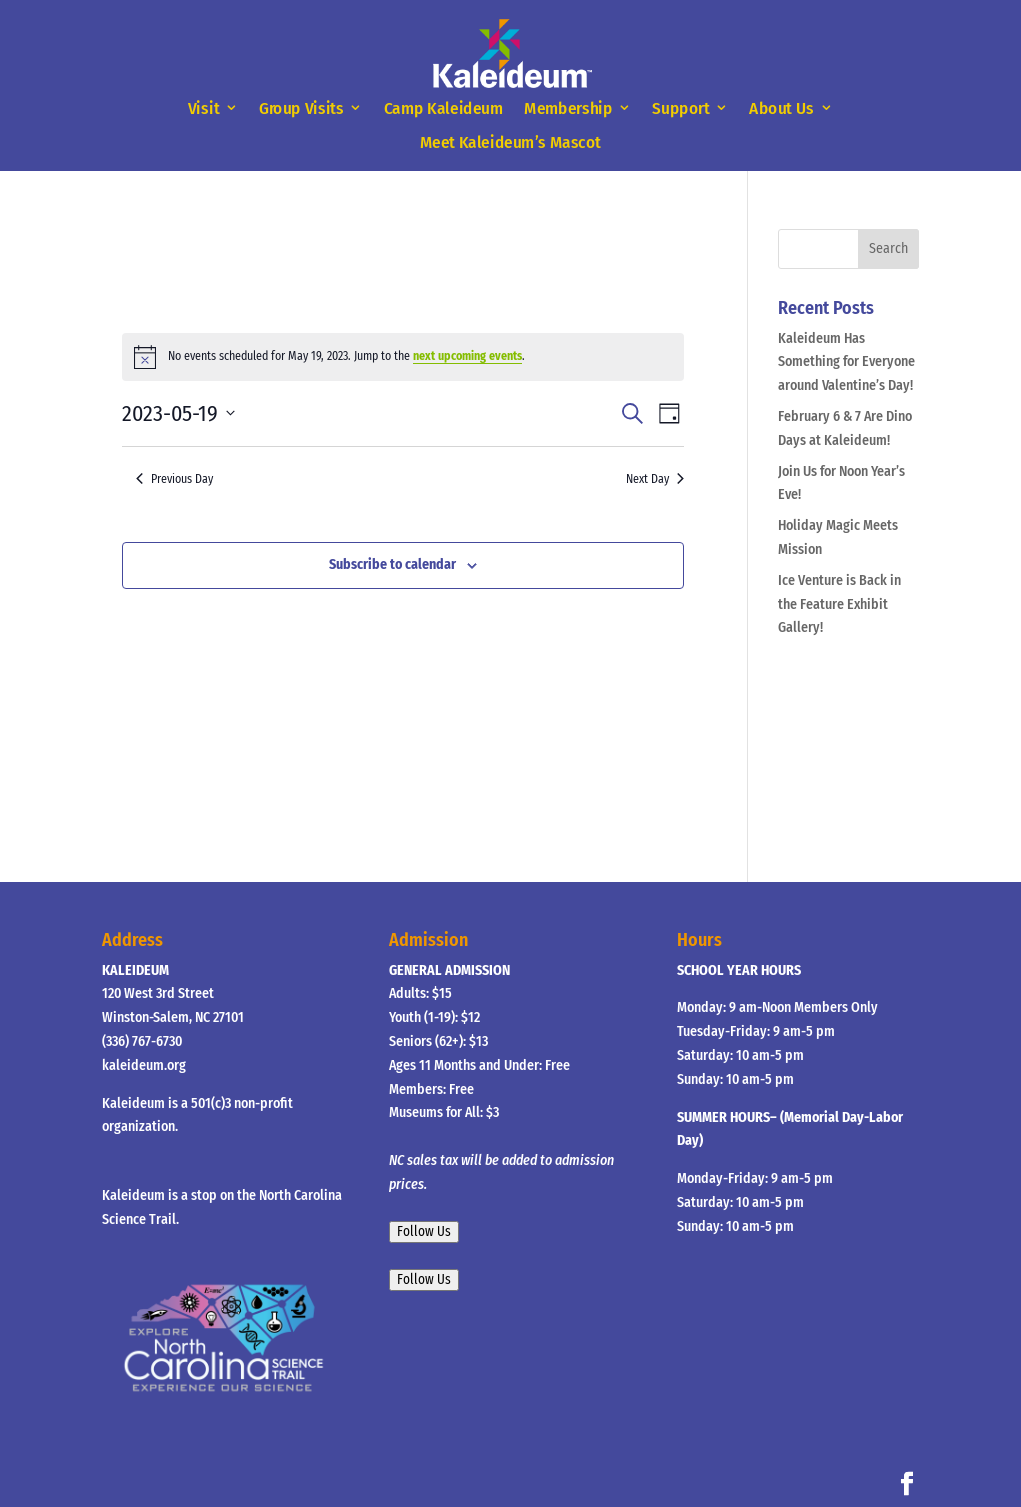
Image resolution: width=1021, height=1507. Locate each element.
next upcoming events (467, 356)
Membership (568, 108)
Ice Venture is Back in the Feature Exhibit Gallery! (839, 604)
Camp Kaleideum (444, 108)
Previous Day (174, 479)
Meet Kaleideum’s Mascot (510, 142)
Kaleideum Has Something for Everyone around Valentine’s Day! (846, 362)
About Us (781, 108)
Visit (203, 108)
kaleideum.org (144, 1065)
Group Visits (301, 108)
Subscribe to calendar (392, 564)
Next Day (655, 479)
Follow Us (424, 1232)
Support (681, 108)
